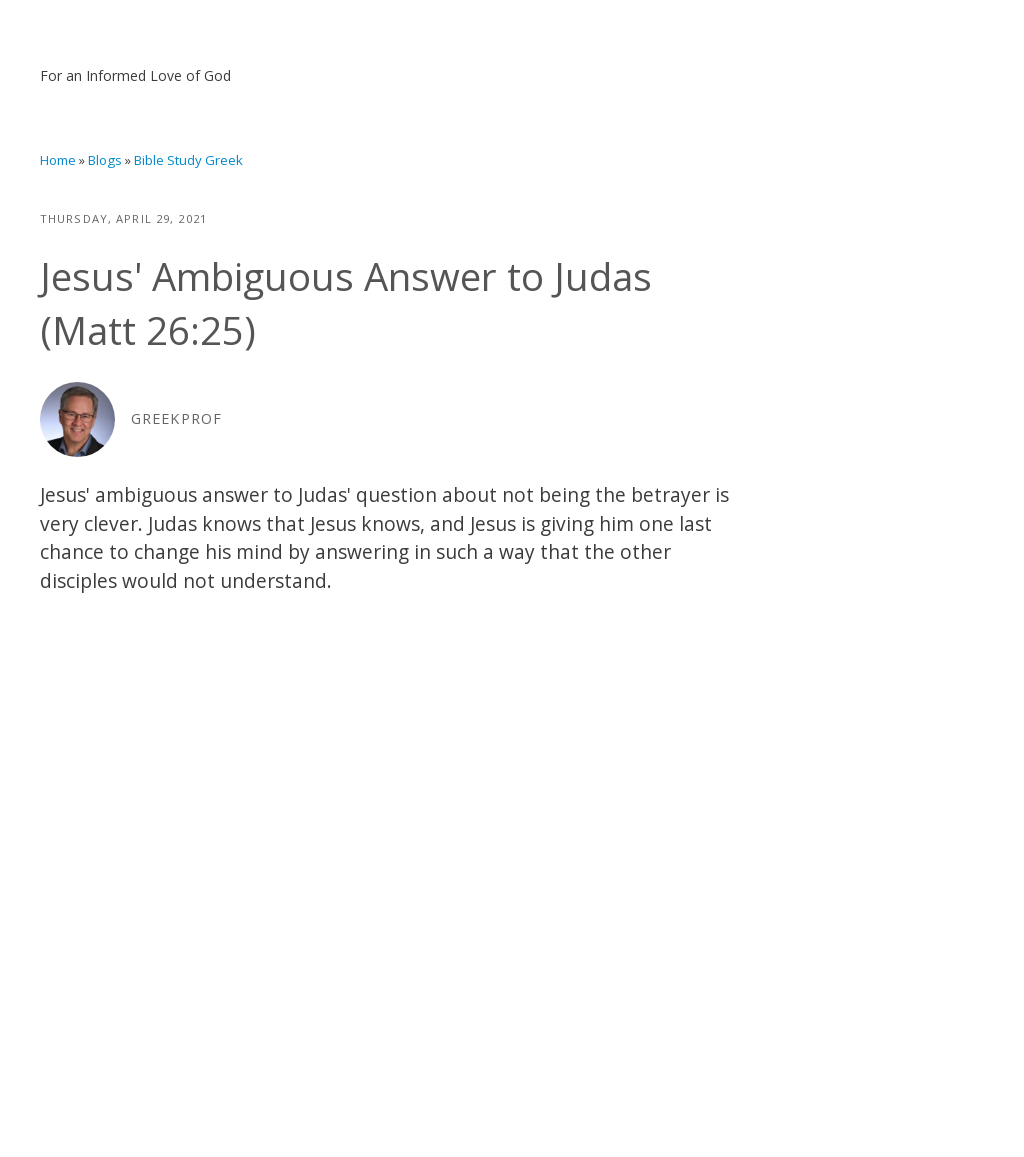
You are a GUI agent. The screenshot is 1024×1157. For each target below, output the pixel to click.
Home (58, 160)
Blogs (105, 160)
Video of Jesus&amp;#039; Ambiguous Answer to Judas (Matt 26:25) (391, 817)
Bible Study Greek (188, 160)
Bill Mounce (138, 39)
